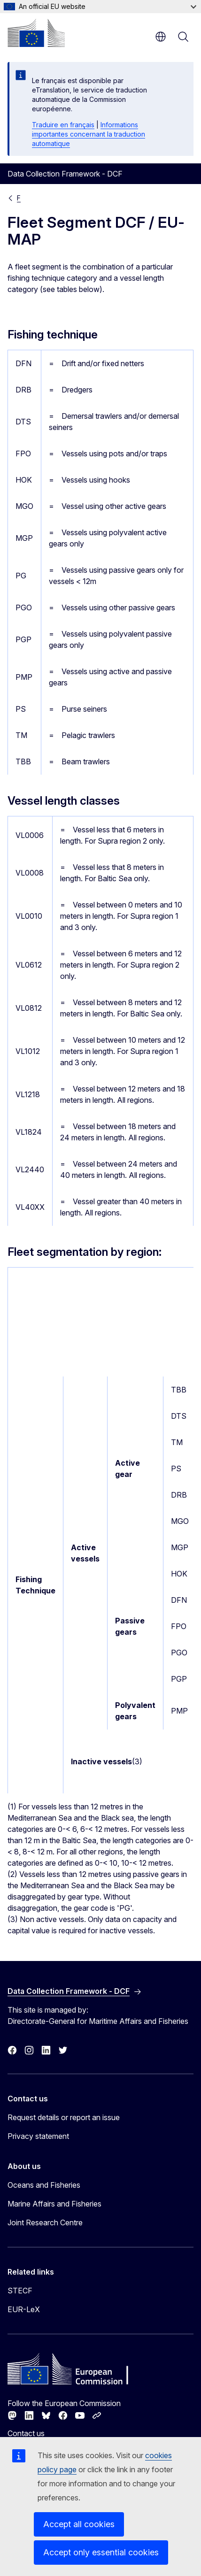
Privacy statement (38, 2136)
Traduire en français (63, 125)
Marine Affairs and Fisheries (54, 2203)
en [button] (160, 36)
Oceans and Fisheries (44, 2185)
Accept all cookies (79, 2524)
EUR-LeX (24, 2309)
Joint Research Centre (45, 2222)
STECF (20, 2290)
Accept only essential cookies (101, 2552)
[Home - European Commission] (36, 33)
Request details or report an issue (64, 2117)
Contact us (26, 2433)
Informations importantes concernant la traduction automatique (88, 134)
